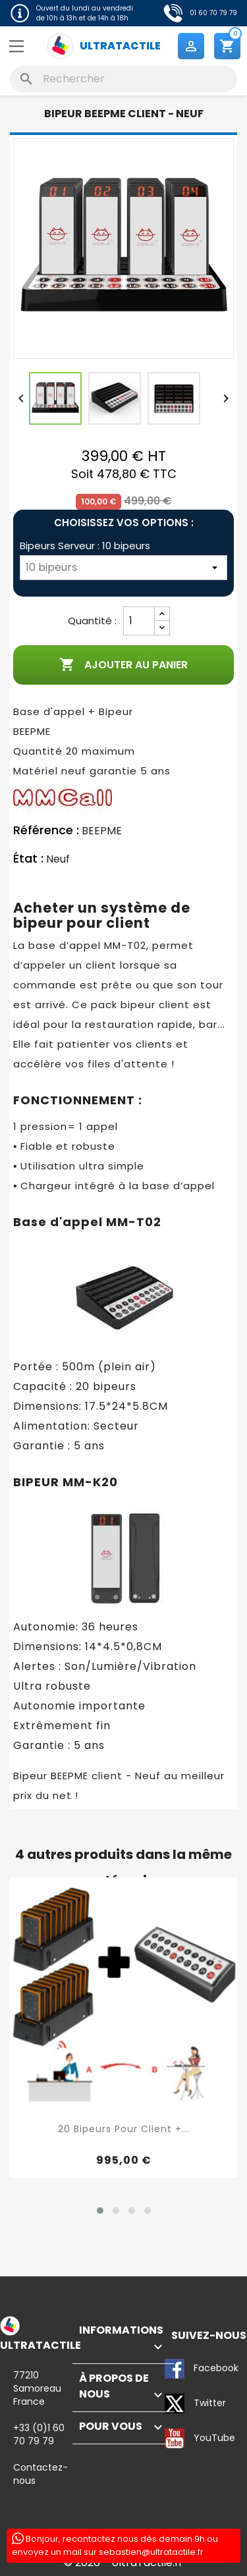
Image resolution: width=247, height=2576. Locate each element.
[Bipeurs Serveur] (123, 567)
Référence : (46, 830)
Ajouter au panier (123, 665)
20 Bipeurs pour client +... (124, 2128)
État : (28, 858)
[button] (100, 2210)
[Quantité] (139, 620)
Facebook (175, 2368)
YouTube (175, 2438)
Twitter (175, 2403)
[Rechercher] (123, 79)
